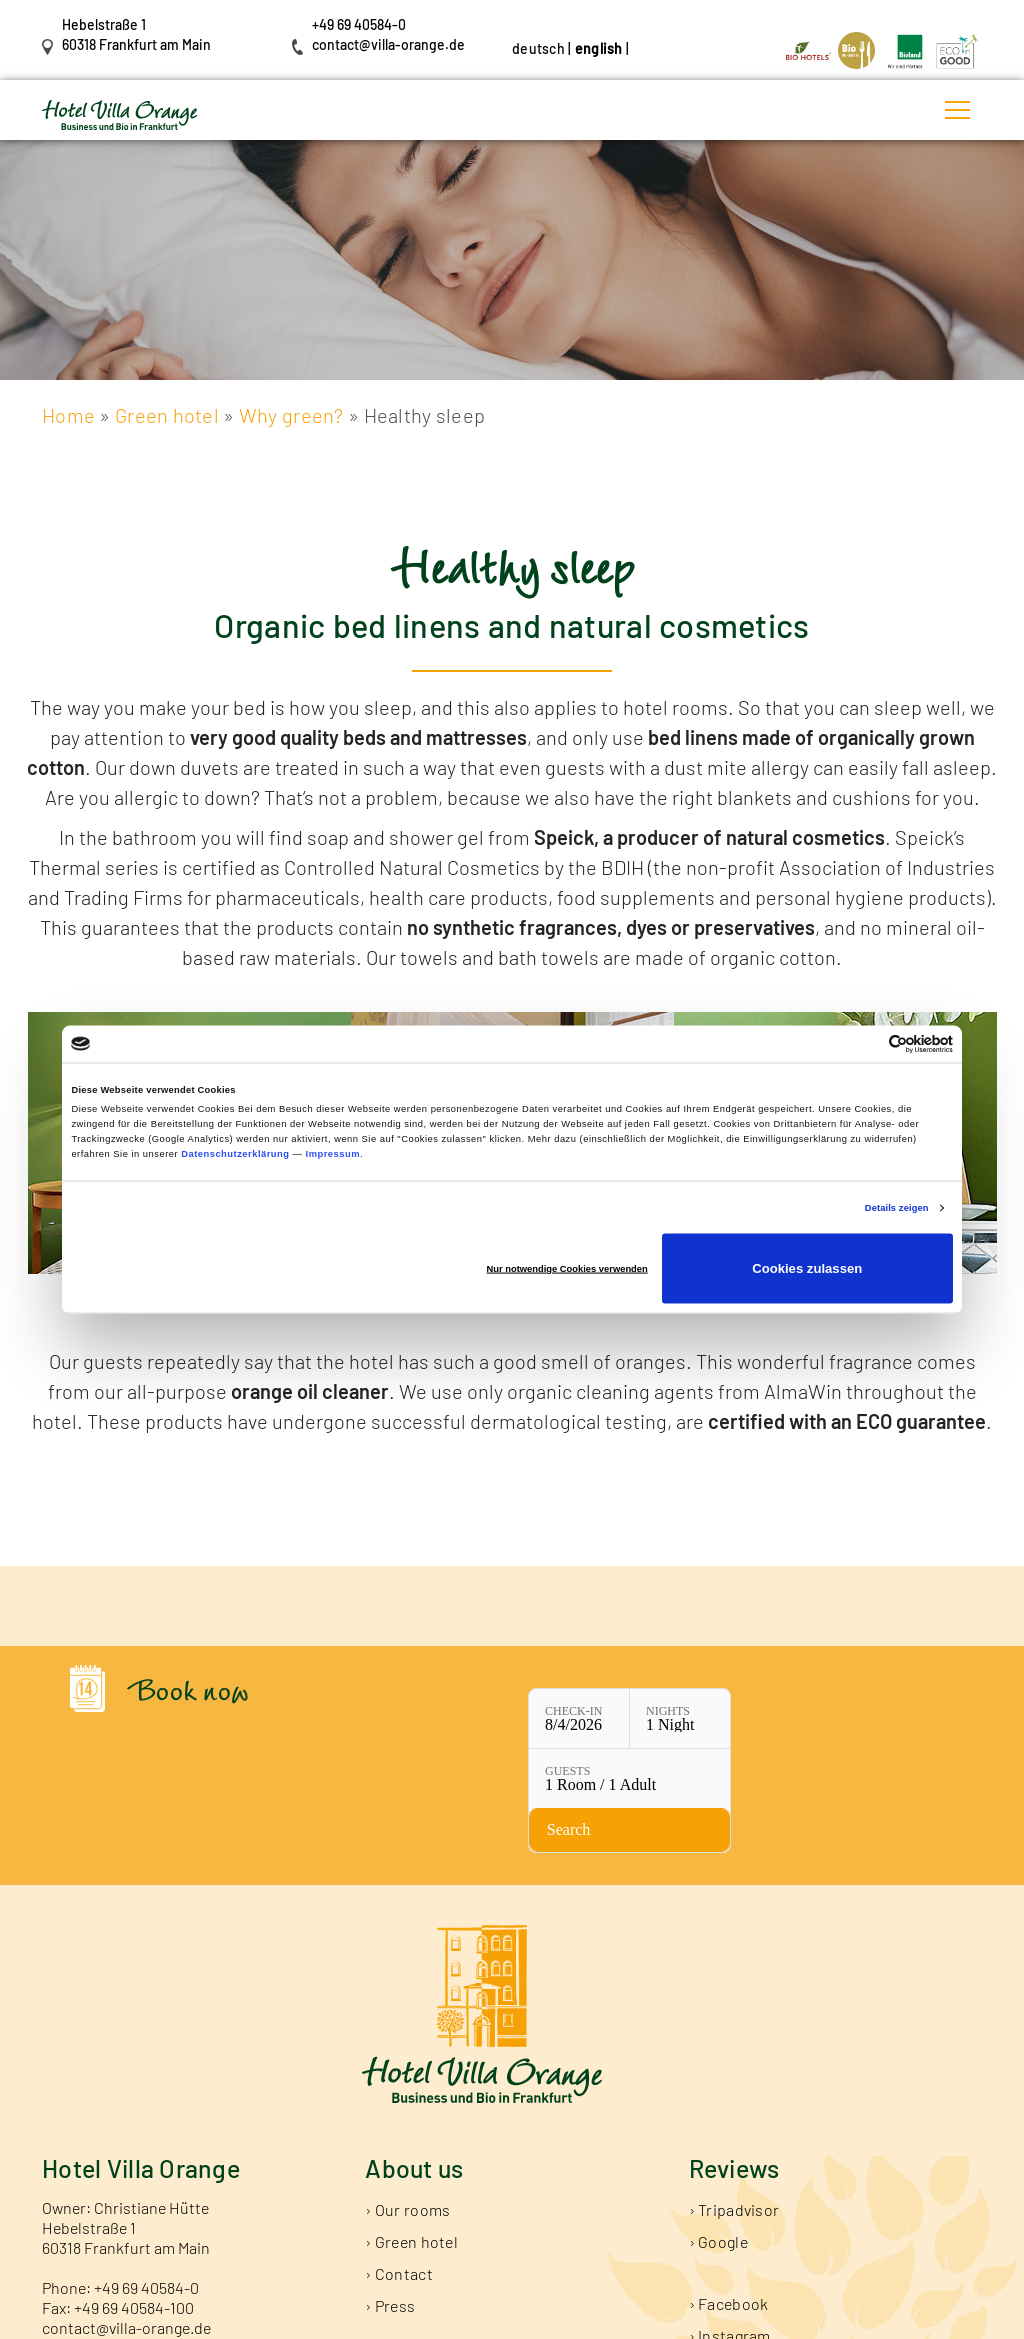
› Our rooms (407, 2114)
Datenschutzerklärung (235, 1154)
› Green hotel (411, 2146)
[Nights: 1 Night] (556, 1723)
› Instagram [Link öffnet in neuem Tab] (730, 2240)
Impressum (333, 1154)
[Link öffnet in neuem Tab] (810, 48)
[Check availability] (802, 1723)
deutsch (538, 48)
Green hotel (167, 415)
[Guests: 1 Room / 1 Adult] (678, 1723)
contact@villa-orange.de (388, 44)
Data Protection (490, 2317)
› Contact (399, 2178)
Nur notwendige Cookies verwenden (567, 1269)
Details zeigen (897, 1208)
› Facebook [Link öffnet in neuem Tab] (729, 2208)
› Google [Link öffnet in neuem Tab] (718, 2146)
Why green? (293, 415)
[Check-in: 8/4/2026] (455, 1723)
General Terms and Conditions (638, 2317)
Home (68, 415)
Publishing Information (364, 2317)
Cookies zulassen (807, 1268)
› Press (390, 2210)
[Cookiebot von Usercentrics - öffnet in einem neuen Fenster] (865, 1043)
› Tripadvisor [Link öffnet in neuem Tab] (734, 2114)
